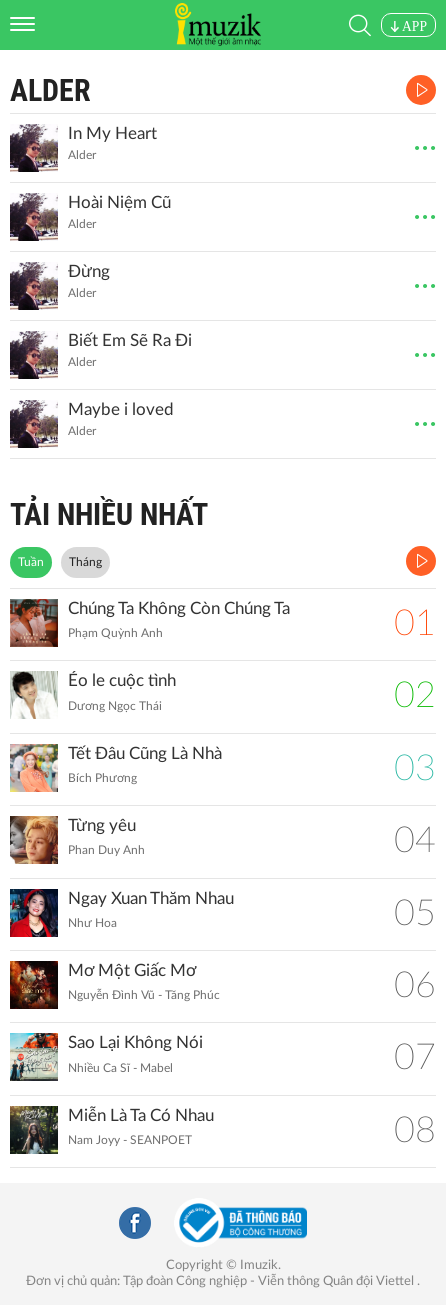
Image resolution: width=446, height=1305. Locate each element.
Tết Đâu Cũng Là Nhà (145, 753)
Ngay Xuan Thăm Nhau (151, 898)
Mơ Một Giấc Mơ (132, 970)
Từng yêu (102, 825)
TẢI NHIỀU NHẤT (109, 514)
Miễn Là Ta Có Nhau (141, 1115)
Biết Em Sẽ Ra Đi (130, 340)
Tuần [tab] (31, 562)
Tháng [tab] (85, 562)
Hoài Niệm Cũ (119, 202)
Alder (50, 90)
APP (408, 26)
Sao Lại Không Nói (135, 1042)
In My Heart (112, 133)
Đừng (89, 271)
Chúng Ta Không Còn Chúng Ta (179, 608)
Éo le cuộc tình (122, 680)
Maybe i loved (121, 409)
